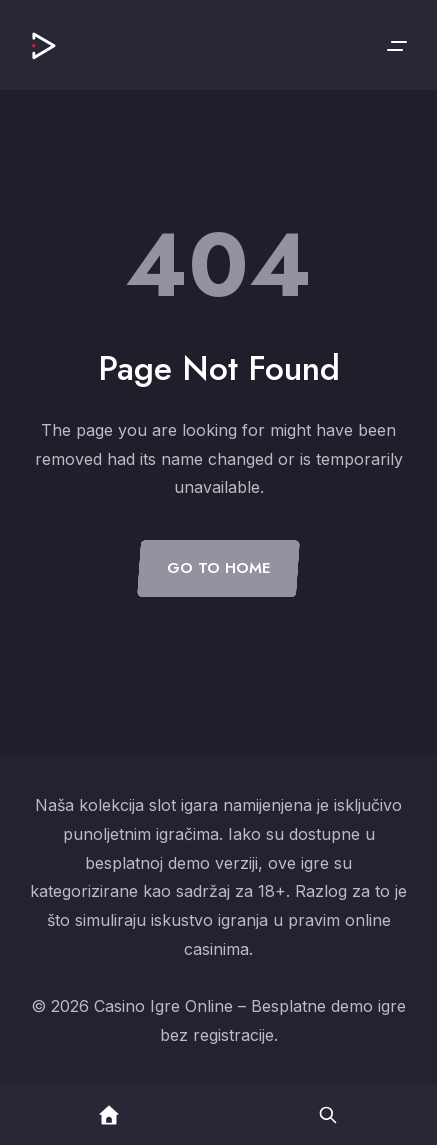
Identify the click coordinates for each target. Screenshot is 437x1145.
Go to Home (218, 568)
